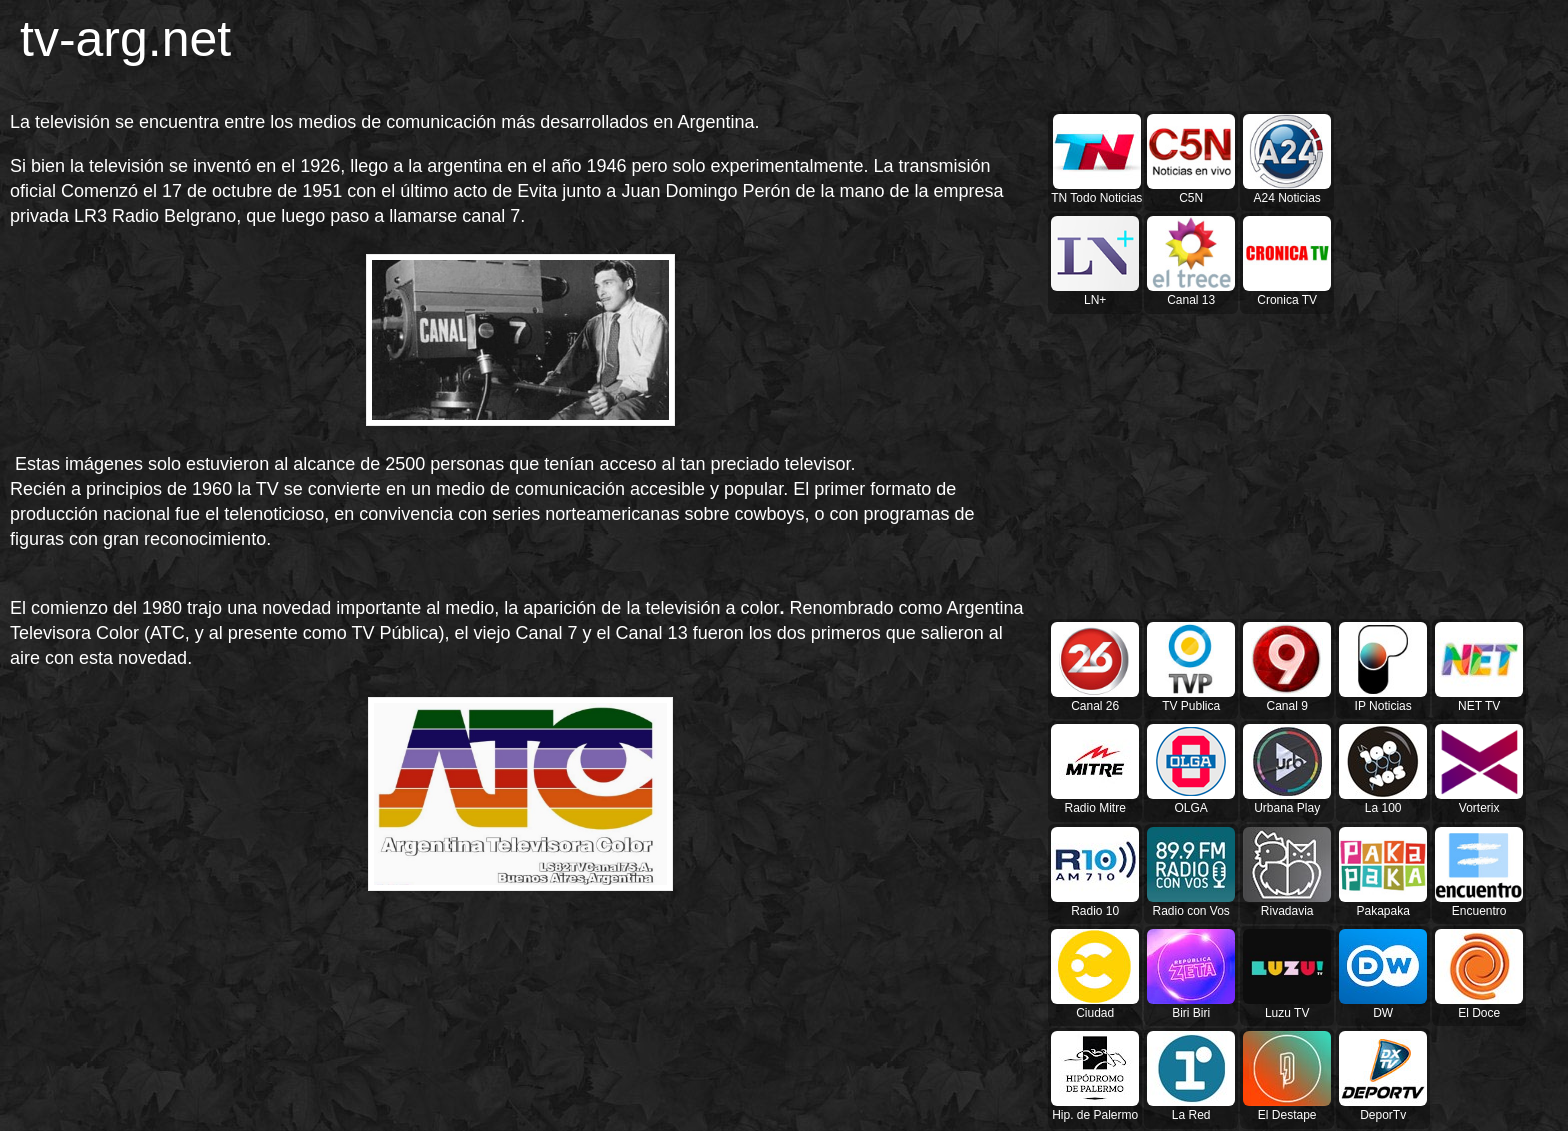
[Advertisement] (625, 55)
